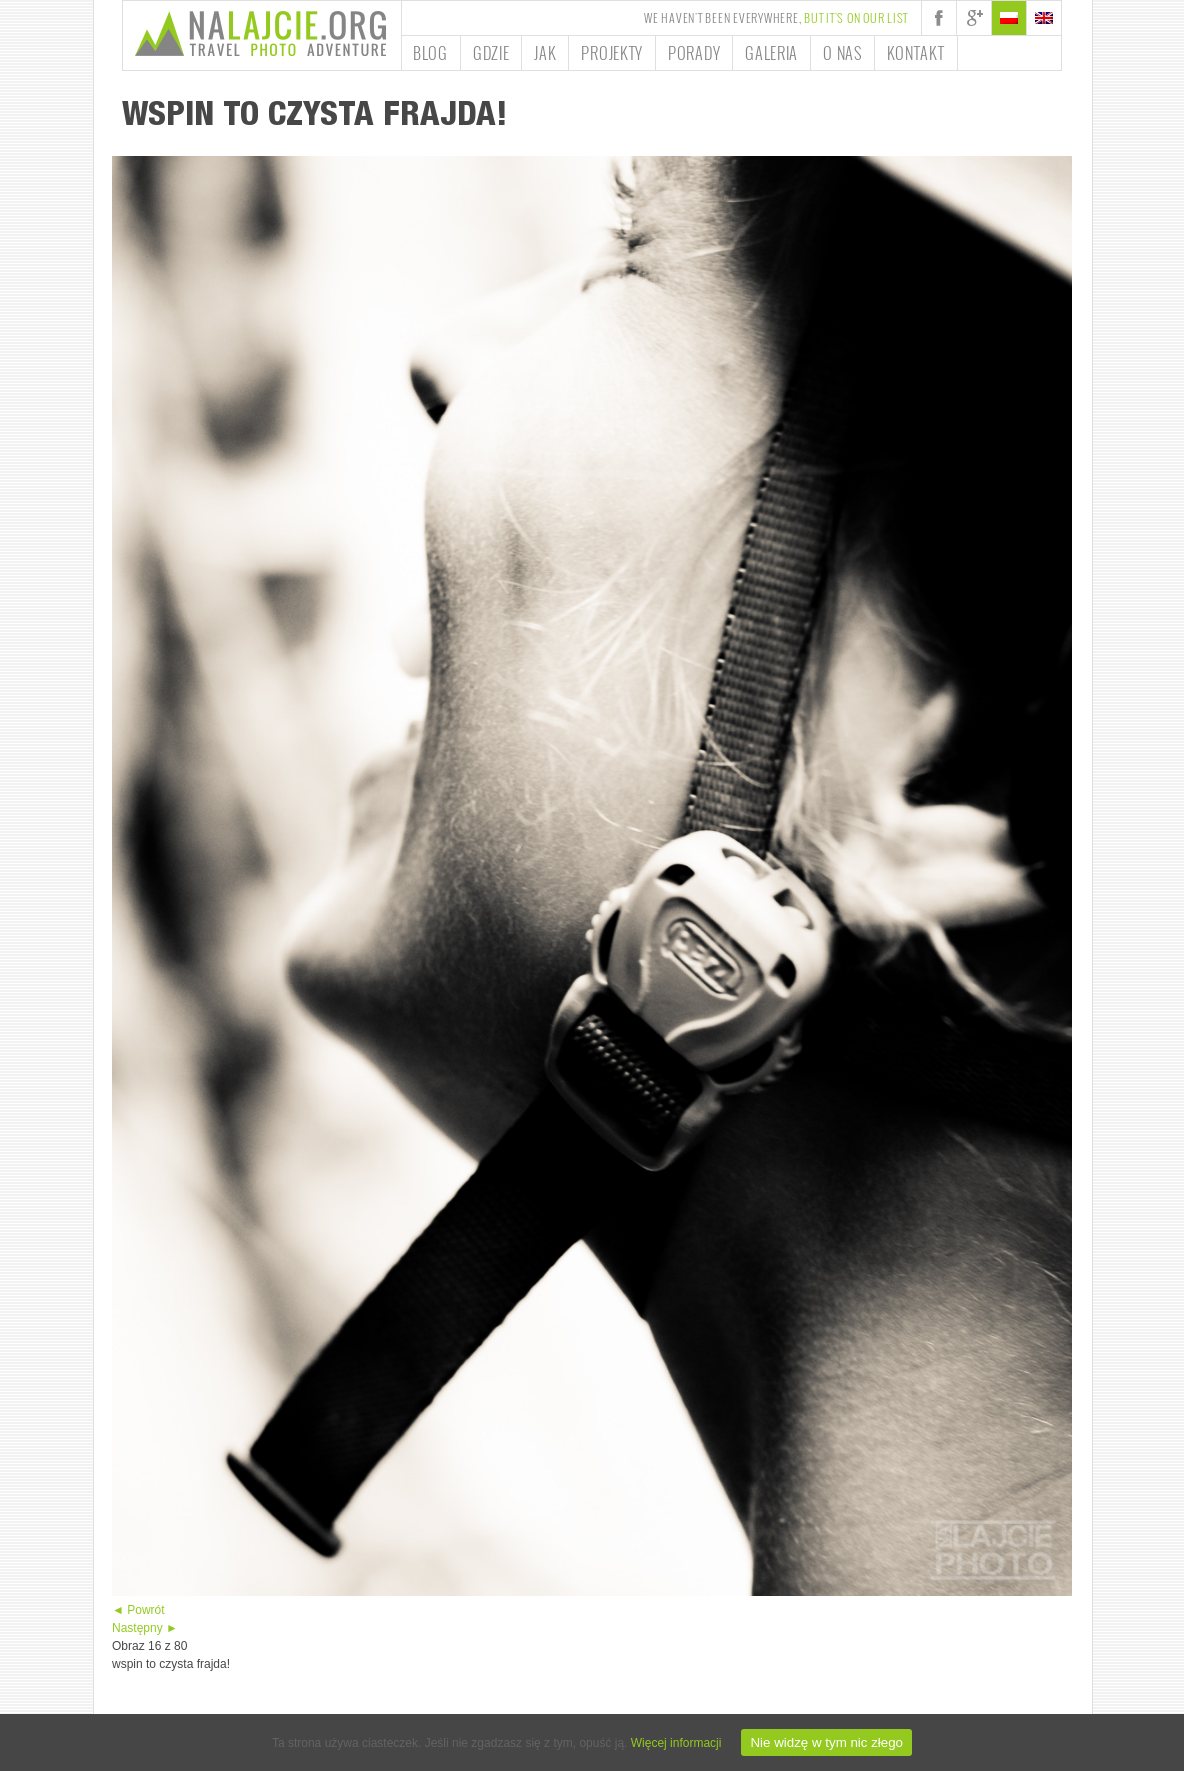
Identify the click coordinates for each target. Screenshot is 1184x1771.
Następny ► (145, 1628)
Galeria (771, 53)
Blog (430, 53)
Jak (545, 53)
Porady (694, 53)
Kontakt (916, 53)
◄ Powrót (138, 1610)
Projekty (612, 53)
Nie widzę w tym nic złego (826, 1742)
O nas (842, 53)
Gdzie (491, 53)
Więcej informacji (676, 1743)
